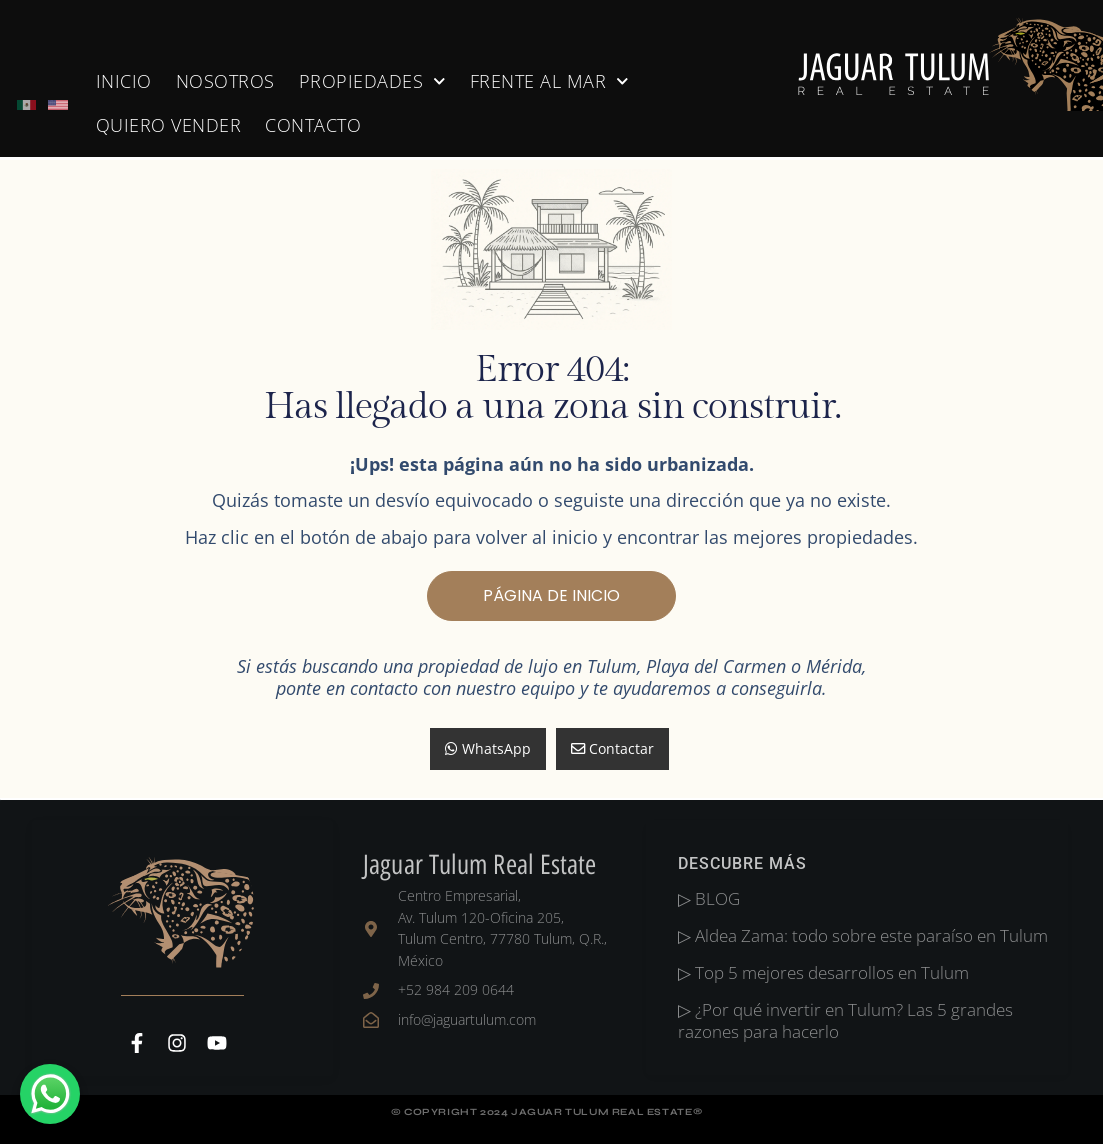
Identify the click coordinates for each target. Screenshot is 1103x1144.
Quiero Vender (169, 125)
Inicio (124, 81)
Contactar (612, 748)
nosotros (225, 81)
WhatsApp (488, 748)
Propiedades (372, 81)
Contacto (313, 125)
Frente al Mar (549, 81)
